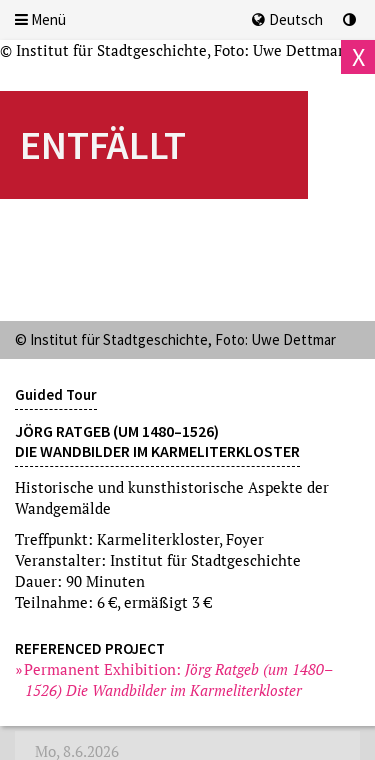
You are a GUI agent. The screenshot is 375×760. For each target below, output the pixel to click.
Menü (40, 19)
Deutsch (287, 19)
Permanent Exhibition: (179, 679)
